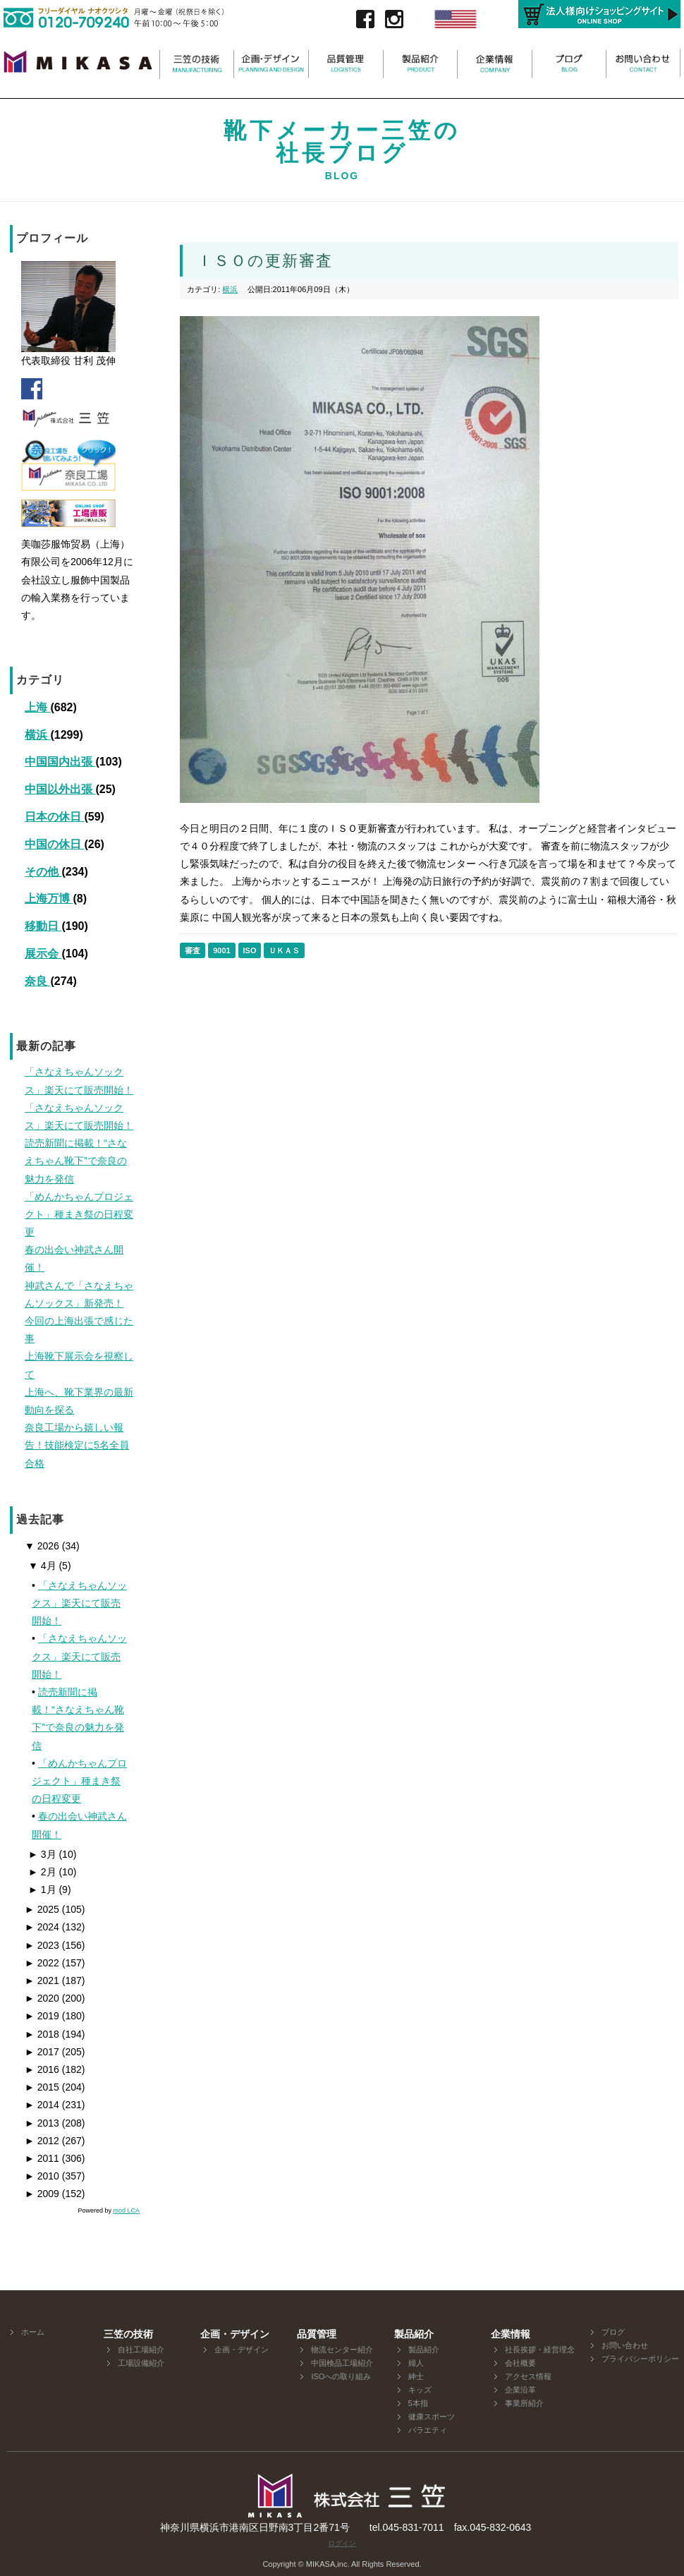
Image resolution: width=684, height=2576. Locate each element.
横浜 (37, 735)
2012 (42, 2140)
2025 (42, 1909)
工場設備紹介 (141, 2363)
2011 (42, 2158)
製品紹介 (423, 2349)
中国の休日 (54, 844)
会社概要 (520, 2363)
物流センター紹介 (342, 2349)
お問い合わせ (624, 2345)
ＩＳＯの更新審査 (265, 261)
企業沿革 (520, 2389)
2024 (42, 1927)
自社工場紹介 (141, 2349)
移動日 (43, 926)
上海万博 (49, 899)
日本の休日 (54, 817)
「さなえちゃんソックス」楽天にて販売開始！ (79, 1603)
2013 (42, 2123)
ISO (250, 950)
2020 (42, 1998)
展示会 (43, 954)
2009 (42, 2193)
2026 (42, 1546)
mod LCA (126, 2210)
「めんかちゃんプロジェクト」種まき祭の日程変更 (79, 1781)
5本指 (418, 2403)
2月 (42, 1871)
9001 (221, 950)
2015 (42, 2087)
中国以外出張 (60, 789)
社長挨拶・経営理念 (540, 2349)
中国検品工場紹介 (342, 2363)
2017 (42, 2051)
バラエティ (427, 2430)
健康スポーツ (431, 2416)
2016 (42, 2069)
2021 (42, 1980)
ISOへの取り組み (341, 2376)
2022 (42, 1963)
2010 (42, 2176)
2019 (42, 2015)
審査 (192, 950)
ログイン (342, 2543)
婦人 (416, 2363)
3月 (42, 1854)
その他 (43, 872)
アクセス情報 (528, 2376)
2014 (42, 2104)
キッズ (420, 2389)
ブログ (613, 2332)
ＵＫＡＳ (284, 950)
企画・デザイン (241, 2349)
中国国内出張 (60, 762)
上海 (37, 707)
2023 (42, 1945)
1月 (42, 1889)
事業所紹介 (524, 2403)
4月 (42, 1565)
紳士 (416, 2376)
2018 (42, 2034)
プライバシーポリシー (640, 2358)
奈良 (37, 981)
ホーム (32, 2332)
